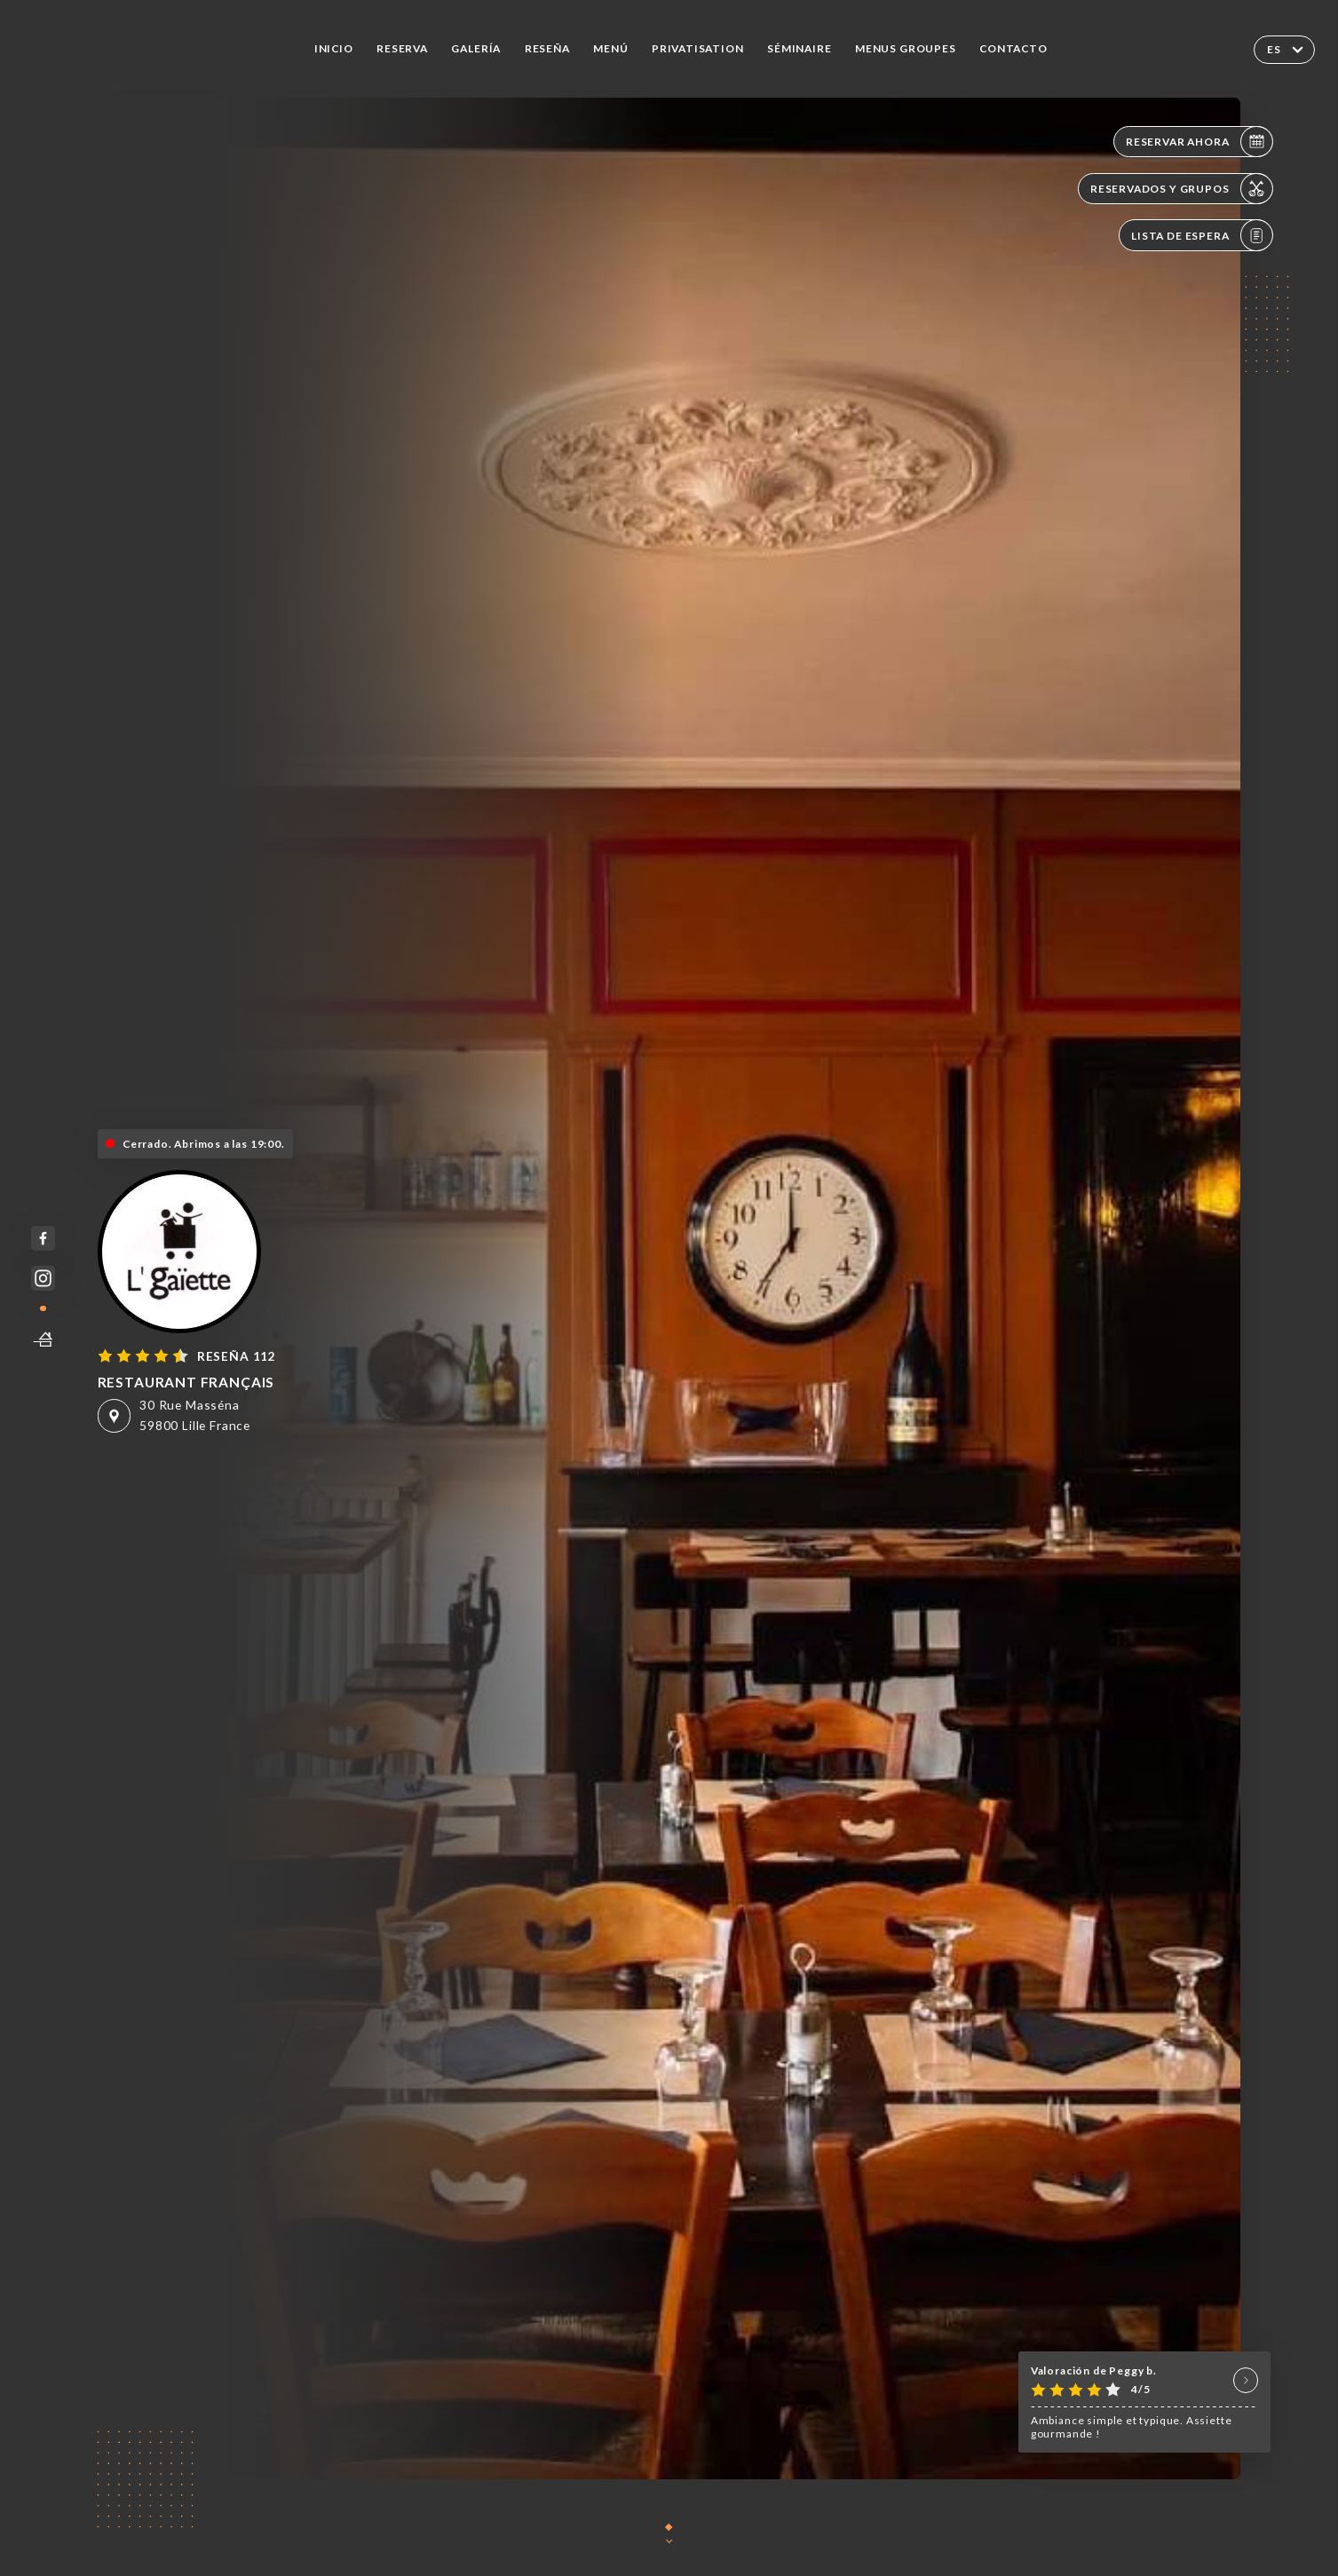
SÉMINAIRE (799, 48)
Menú (610, 48)
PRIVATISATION (698, 48)
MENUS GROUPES (905, 48)
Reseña (547, 48)
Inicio (333, 48)
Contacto (1013, 48)
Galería (476, 48)
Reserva (402, 48)
